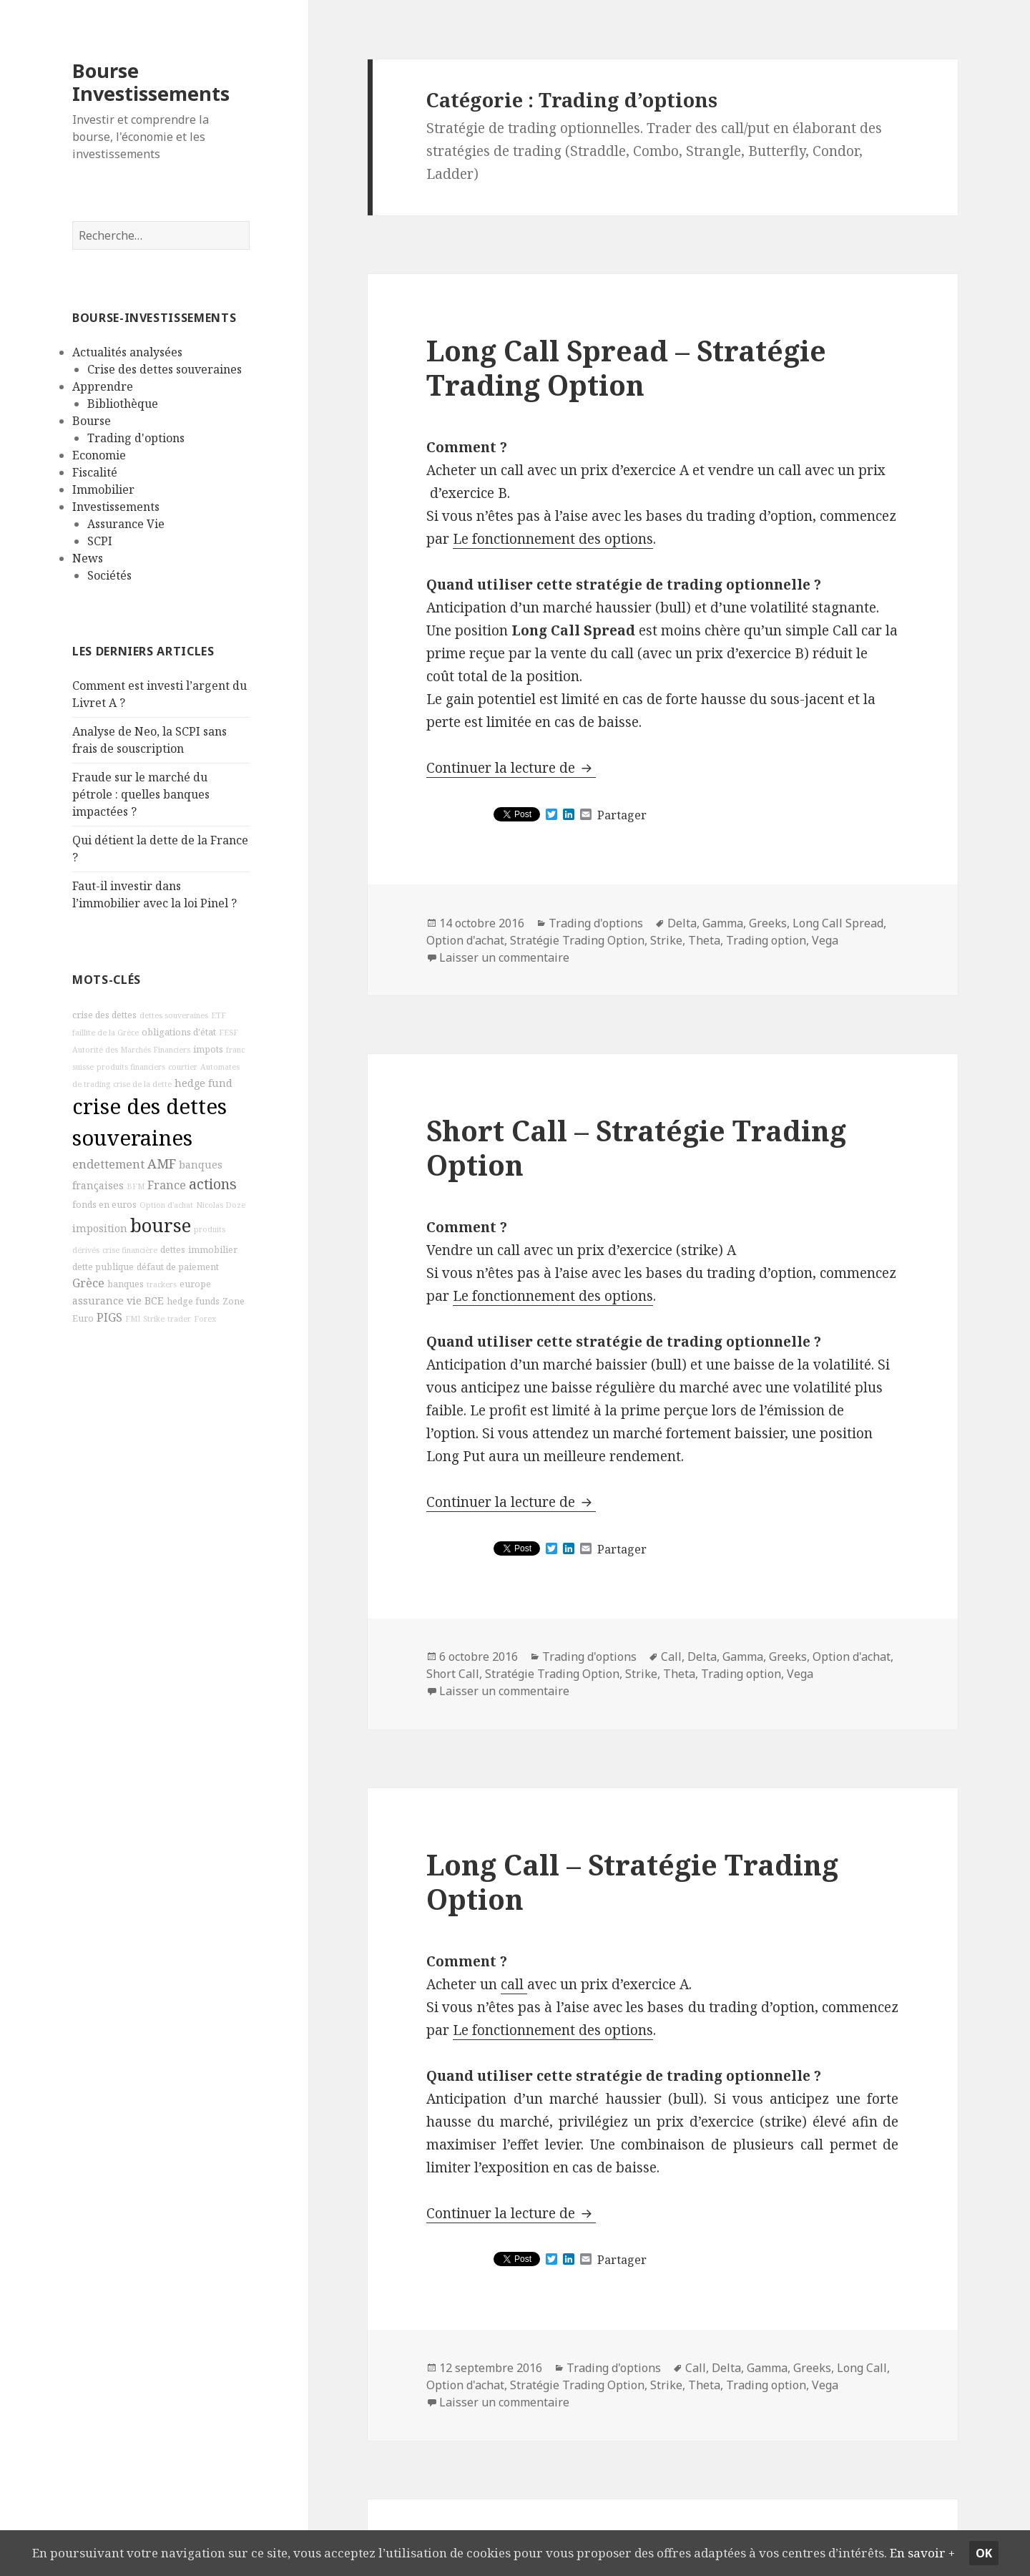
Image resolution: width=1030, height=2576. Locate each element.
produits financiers (131, 1067)
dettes (172, 1249)
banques (125, 1283)
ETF (218, 1015)
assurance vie (107, 1300)
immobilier (212, 1249)
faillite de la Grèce (105, 1033)
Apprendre (102, 386)
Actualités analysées (127, 352)
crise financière (129, 1249)
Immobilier (103, 489)
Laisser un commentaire (504, 957)
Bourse (91, 421)
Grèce (88, 1282)
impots (208, 1049)
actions (213, 1184)
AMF (161, 1163)
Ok (1001, 2542)
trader (179, 1319)
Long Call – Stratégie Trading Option (632, 1881)
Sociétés (109, 575)
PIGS (109, 1317)
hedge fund (203, 1083)
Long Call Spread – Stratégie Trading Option (626, 367)
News (87, 558)
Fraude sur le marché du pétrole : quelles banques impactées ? (141, 794)
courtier (182, 1067)
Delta (682, 923)
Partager (622, 815)
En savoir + (50, 2553)
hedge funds (193, 1301)
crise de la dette (142, 1084)
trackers (162, 1284)
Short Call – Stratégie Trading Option (636, 1147)
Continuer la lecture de (511, 767)
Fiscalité (94, 472)
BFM (135, 1186)
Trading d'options (136, 438)
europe (195, 1283)
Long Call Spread (838, 923)
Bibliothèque (122, 403)
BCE (154, 1300)
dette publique (103, 1266)
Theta (704, 940)
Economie (99, 455)
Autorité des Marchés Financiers (131, 1050)
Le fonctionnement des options (553, 539)
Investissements (116, 506)
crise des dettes (104, 1015)
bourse (160, 1225)
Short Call (452, 1674)
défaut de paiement (178, 1266)
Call (671, 1656)
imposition (99, 1228)
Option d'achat (166, 1205)
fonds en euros (104, 1205)
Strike (154, 1319)
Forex (205, 1319)
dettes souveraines (173, 1015)
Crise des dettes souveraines (164, 369)
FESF (228, 1033)
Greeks (768, 923)
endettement (108, 1164)
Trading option (766, 940)
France (166, 1185)
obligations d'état (179, 1032)
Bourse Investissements (151, 82)
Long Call (862, 2368)
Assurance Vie (126, 524)
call (514, 1984)
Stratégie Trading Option (577, 940)
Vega (825, 940)
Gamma (722, 923)
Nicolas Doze (220, 1205)
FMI (132, 1319)
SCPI (99, 541)
